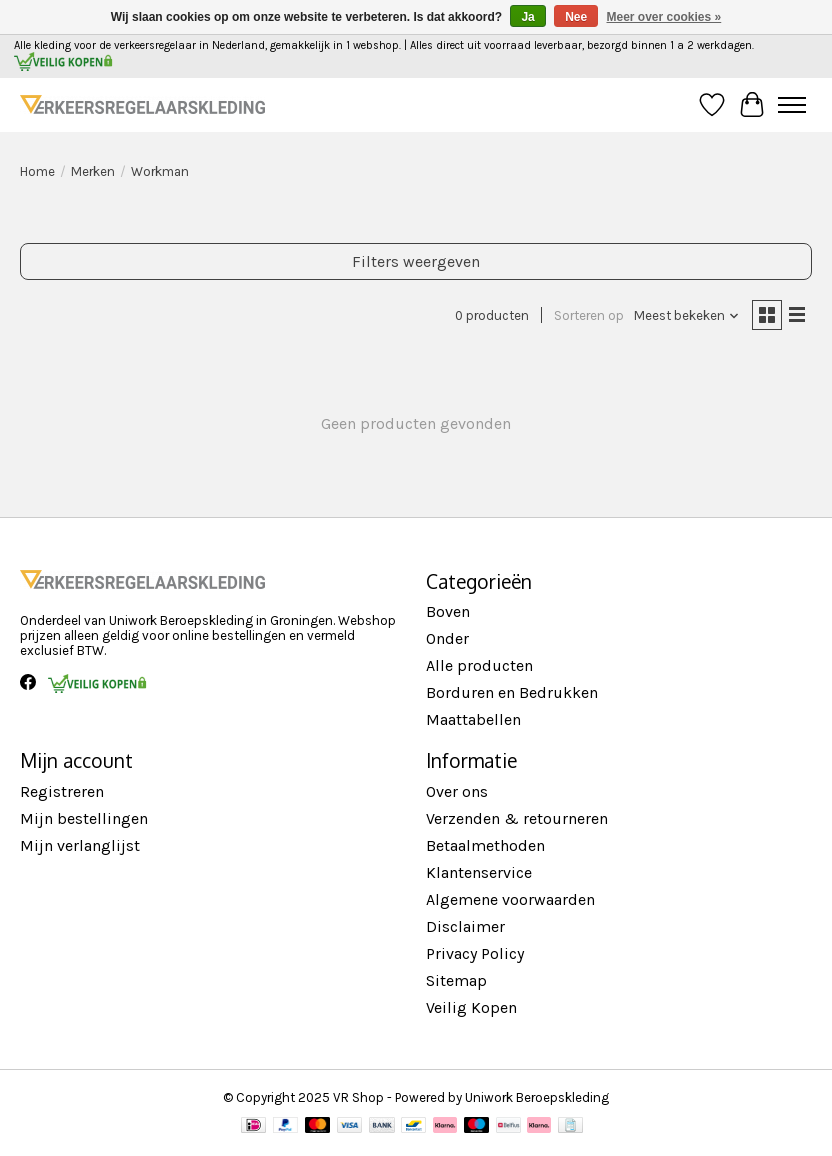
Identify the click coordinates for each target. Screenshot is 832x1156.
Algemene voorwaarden (510, 899)
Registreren (62, 791)
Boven (448, 611)
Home (37, 171)
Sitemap (456, 980)
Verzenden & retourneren (517, 818)
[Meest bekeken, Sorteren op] (687, 315)
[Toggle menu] (792, 105)
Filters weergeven (416, 261)
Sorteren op (589, 315)
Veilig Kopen (471, 1007)
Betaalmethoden (485, 845)
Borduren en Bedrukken (512, 692)
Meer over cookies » (664, 17)
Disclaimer (465, 926)
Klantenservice (479, 872)
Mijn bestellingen (84, 818)
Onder (447, 638)
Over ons (457, 791)
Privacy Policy (475, 953)
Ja (527, 17)
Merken (93, 171)
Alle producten (479, 665)
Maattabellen (473, 719)
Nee (576, 17)
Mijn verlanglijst (80, 845)
